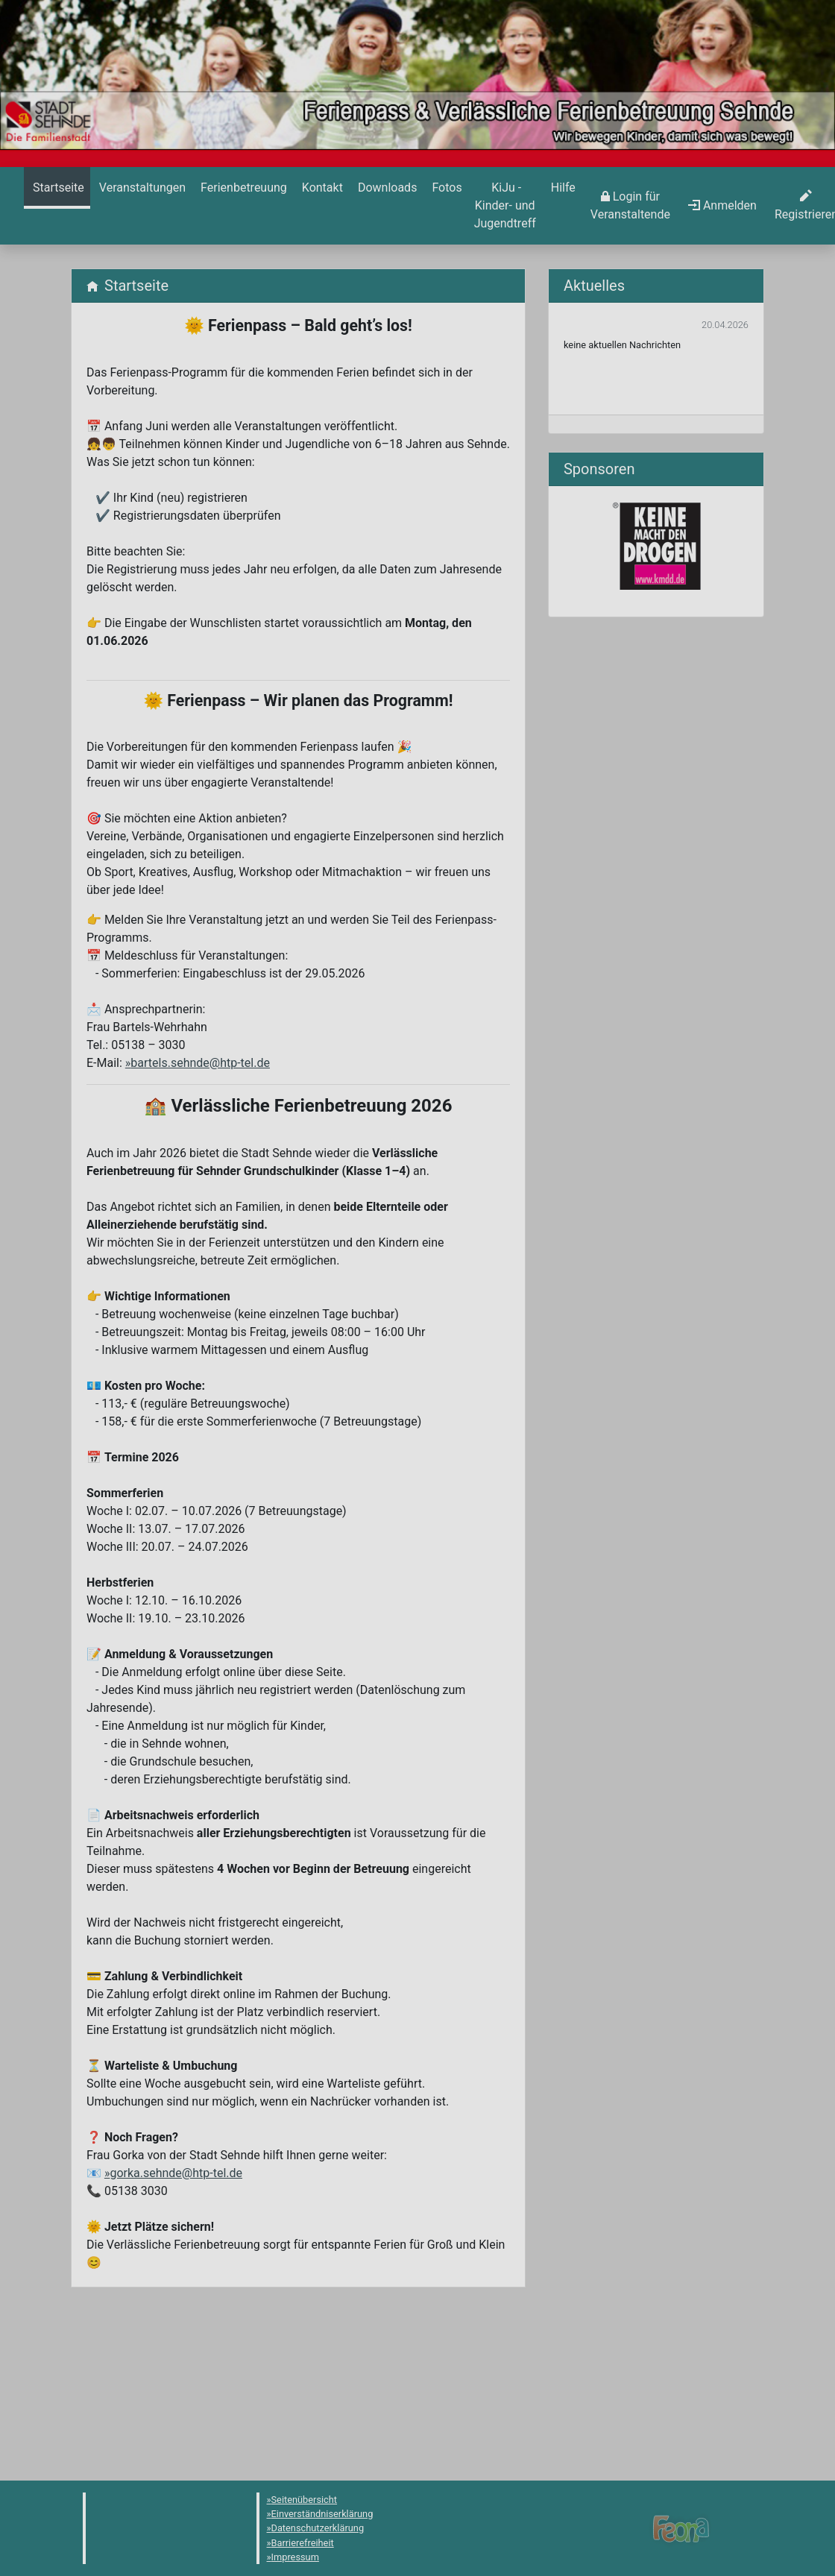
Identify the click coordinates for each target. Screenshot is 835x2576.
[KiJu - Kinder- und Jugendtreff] (505, 206)
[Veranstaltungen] (141, 188)
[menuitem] (57, 206)
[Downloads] (386, 188)
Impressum (295, 2557)
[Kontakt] (321, 188)
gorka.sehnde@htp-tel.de (176, 2173)
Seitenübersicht (304, 2499)
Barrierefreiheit (302, 2542)
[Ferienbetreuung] (242, 188)
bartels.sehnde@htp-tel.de (200, 1063)
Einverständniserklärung (322, 2513)
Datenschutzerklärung (318, 2528)
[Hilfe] (445, 188)
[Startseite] (57, 188)
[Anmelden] (630, 206)
